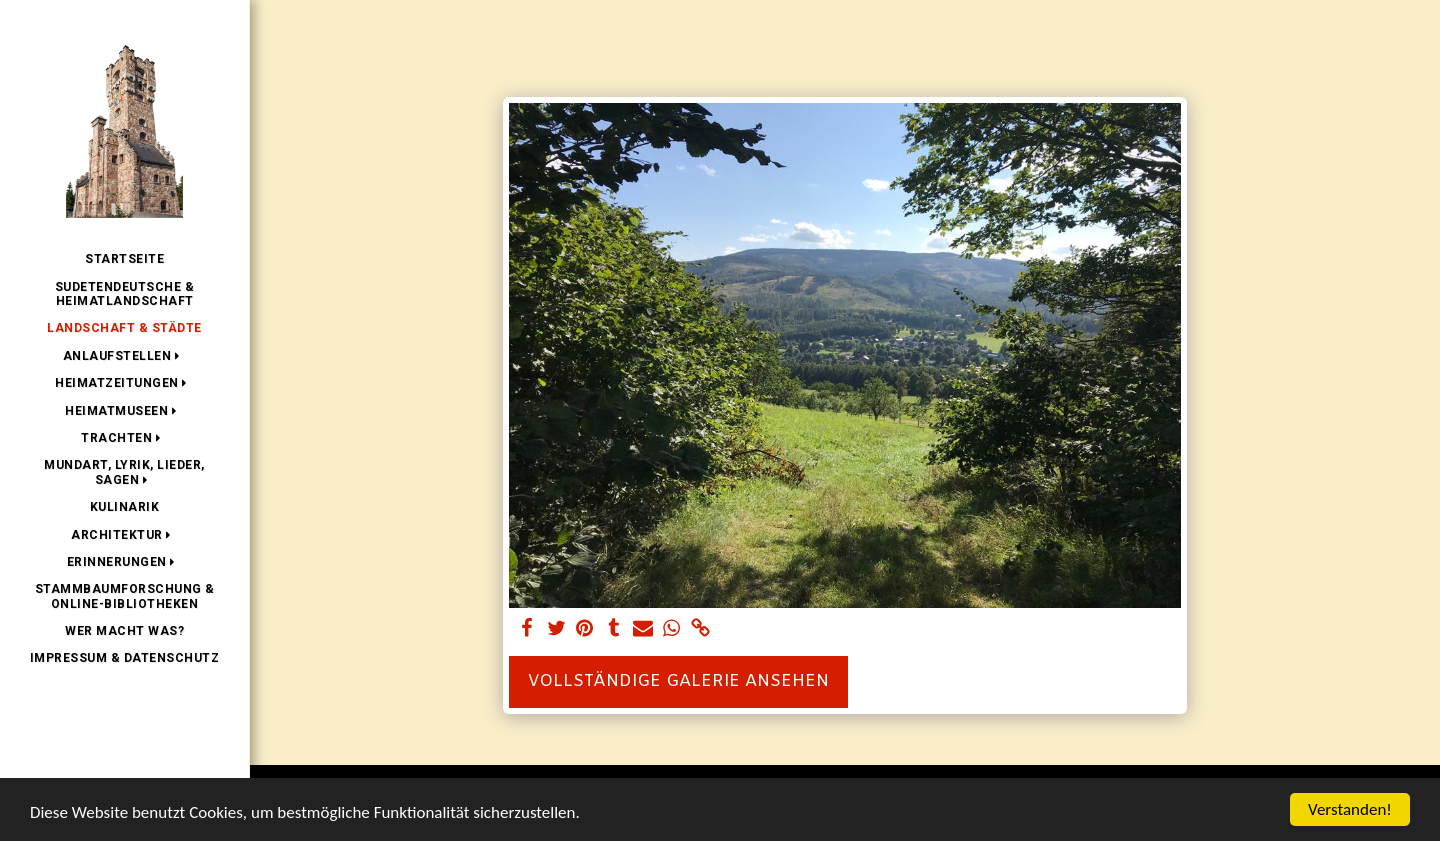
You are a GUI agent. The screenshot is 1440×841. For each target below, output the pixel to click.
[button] (125, 356)
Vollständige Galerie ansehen (678, 682)
